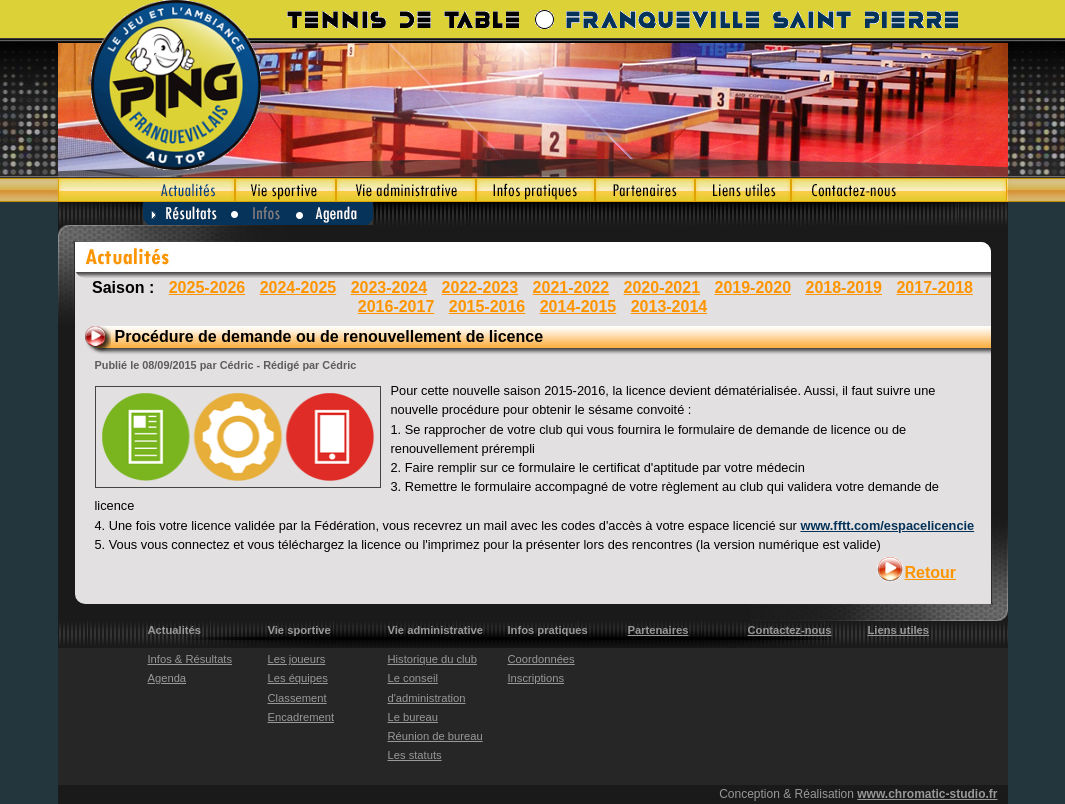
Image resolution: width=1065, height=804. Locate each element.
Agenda (335, 213)
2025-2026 (207, 287)
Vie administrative (406, 190)
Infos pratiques (535, 190)
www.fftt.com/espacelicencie (887, 525)
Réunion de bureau (435, 736)
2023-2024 (389, 287)
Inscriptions (536, 678)
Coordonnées (541, 659)
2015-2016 (487, 306)
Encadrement (301, 717)
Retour (931, 572)
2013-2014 (669, 306)
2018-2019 (843, 287)
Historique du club (433, 659)
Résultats (187, 213)
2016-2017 (396, 306)
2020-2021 (662, 287)
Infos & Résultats (190, 659)
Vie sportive (285, 190)
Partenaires (645, 190)
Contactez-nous (899, 190)
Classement (297, 698)
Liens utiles (743, 190)
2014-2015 (578, 306)
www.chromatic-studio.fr (927, 794)
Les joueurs (297, 659)
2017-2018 (934, 287)
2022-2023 (480, 287)
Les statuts (415, 755)
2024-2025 (298, 287)
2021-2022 (571, 287)
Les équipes (298, 678)
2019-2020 (753, 287)
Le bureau (413, 717)
